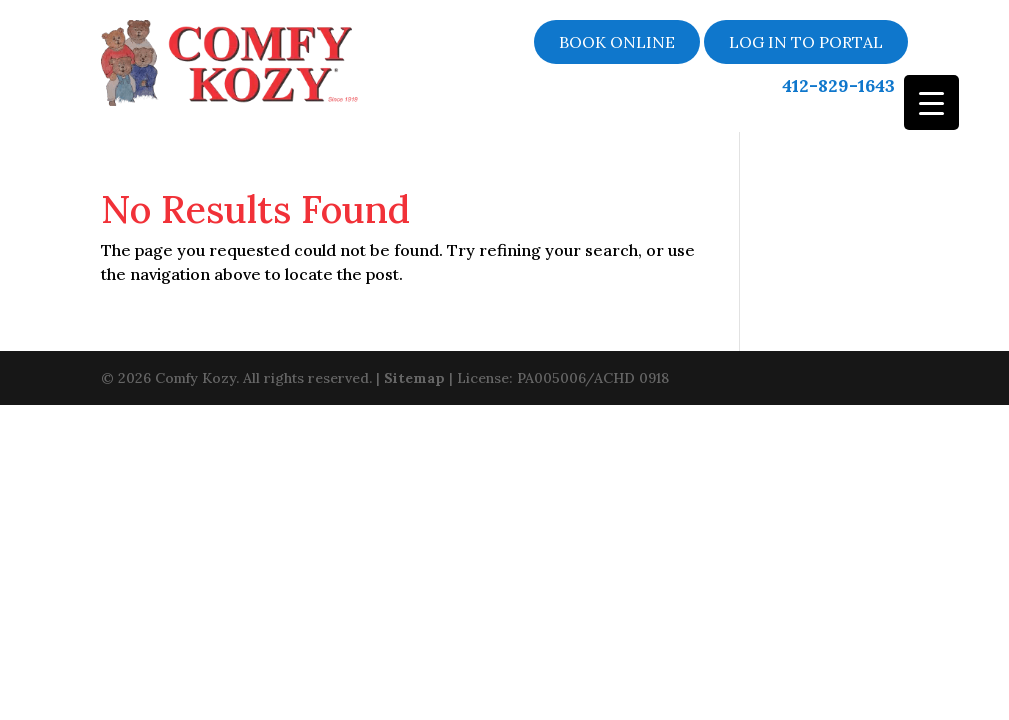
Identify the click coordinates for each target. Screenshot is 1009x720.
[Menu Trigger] (931, 102)
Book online (617, 42)
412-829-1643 (838, 86)
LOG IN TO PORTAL (806, 42)
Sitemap (414, 376)
